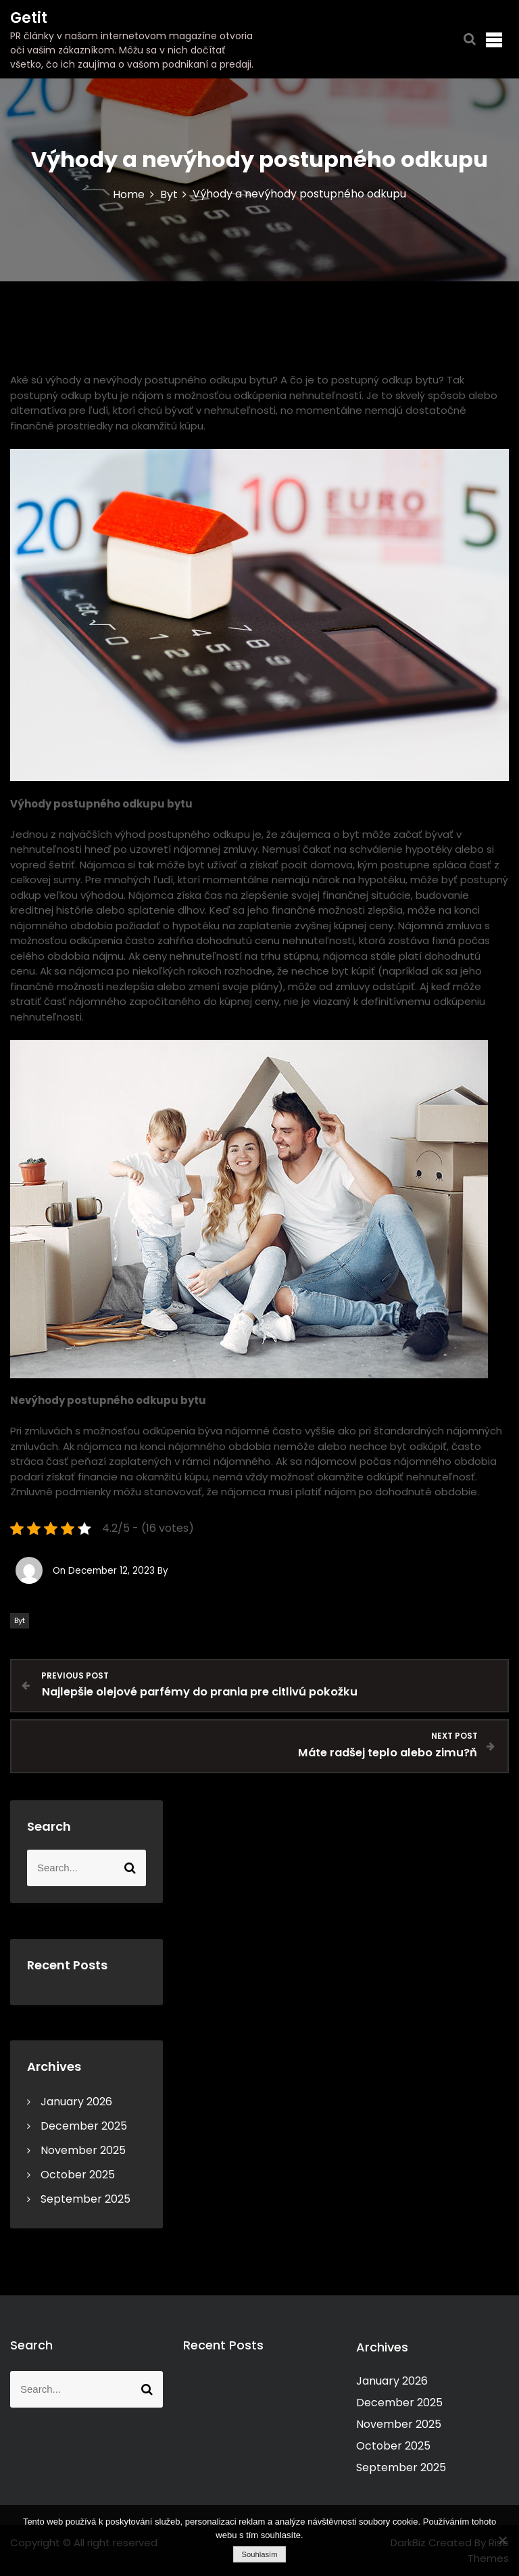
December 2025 (84, 2126)
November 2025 (83, 2150)
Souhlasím (259, 2554)
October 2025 (78, 2174)
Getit (28, 17)
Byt (19, 1620)
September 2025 (85, 2199)
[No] (502, 2540)
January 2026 (76, 2101)
